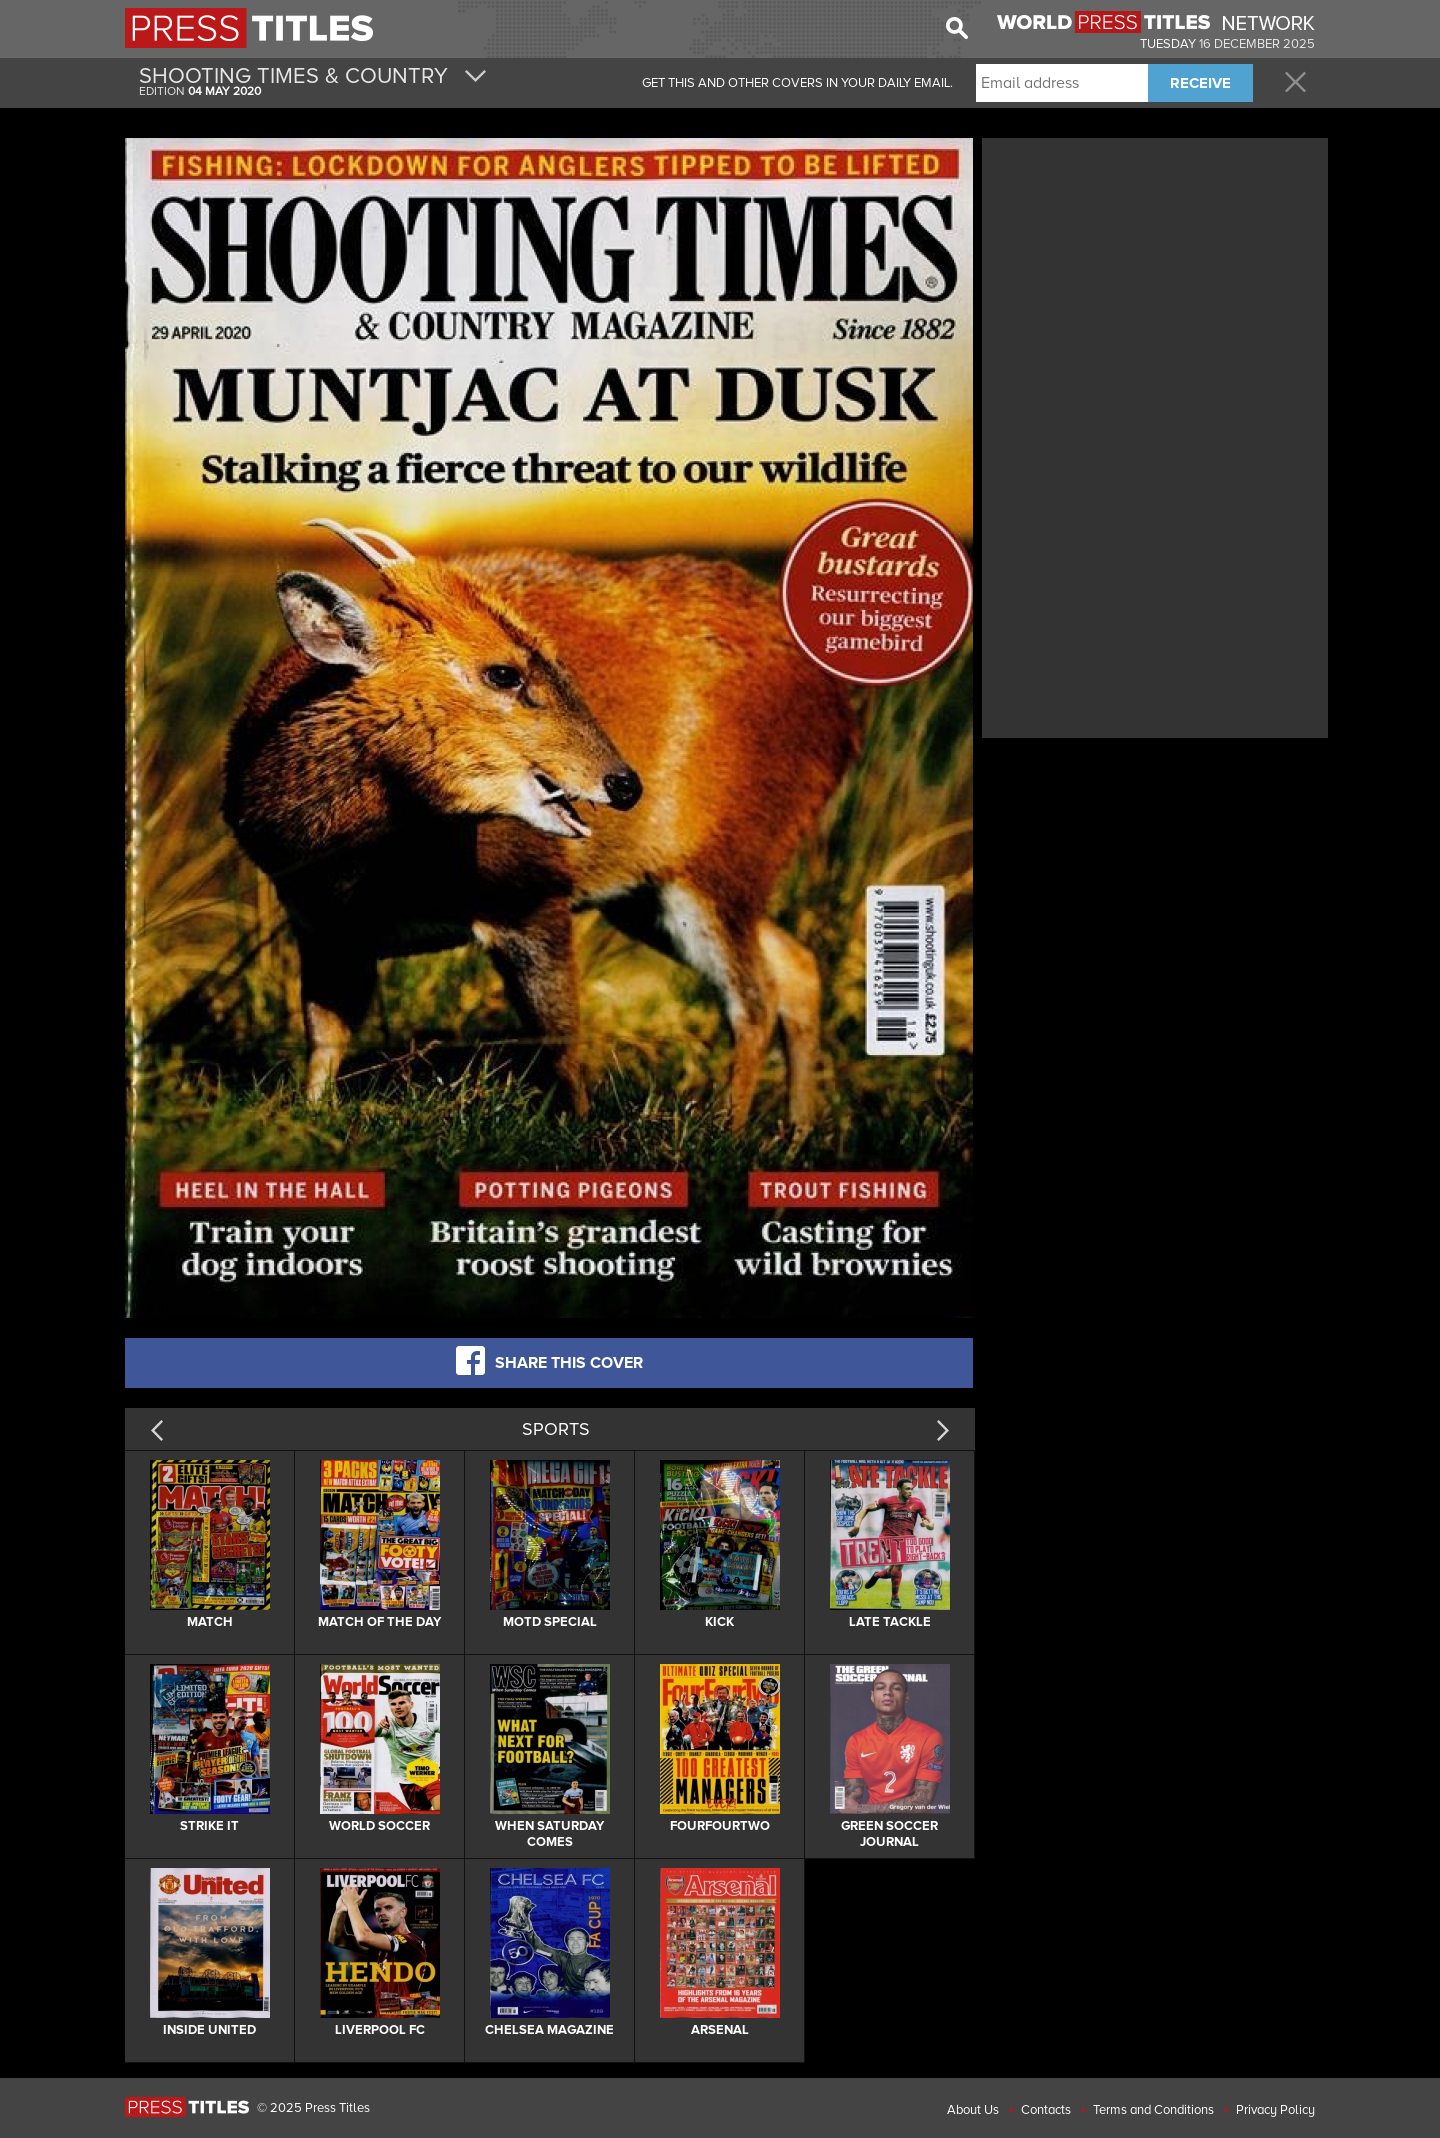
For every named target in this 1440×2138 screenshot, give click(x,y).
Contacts (1046, 2110)
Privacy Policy (1275, 2110)
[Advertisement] (1155, 283)
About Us (973, 2110)
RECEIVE (1200, 83)
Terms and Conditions (1153, 2110)
